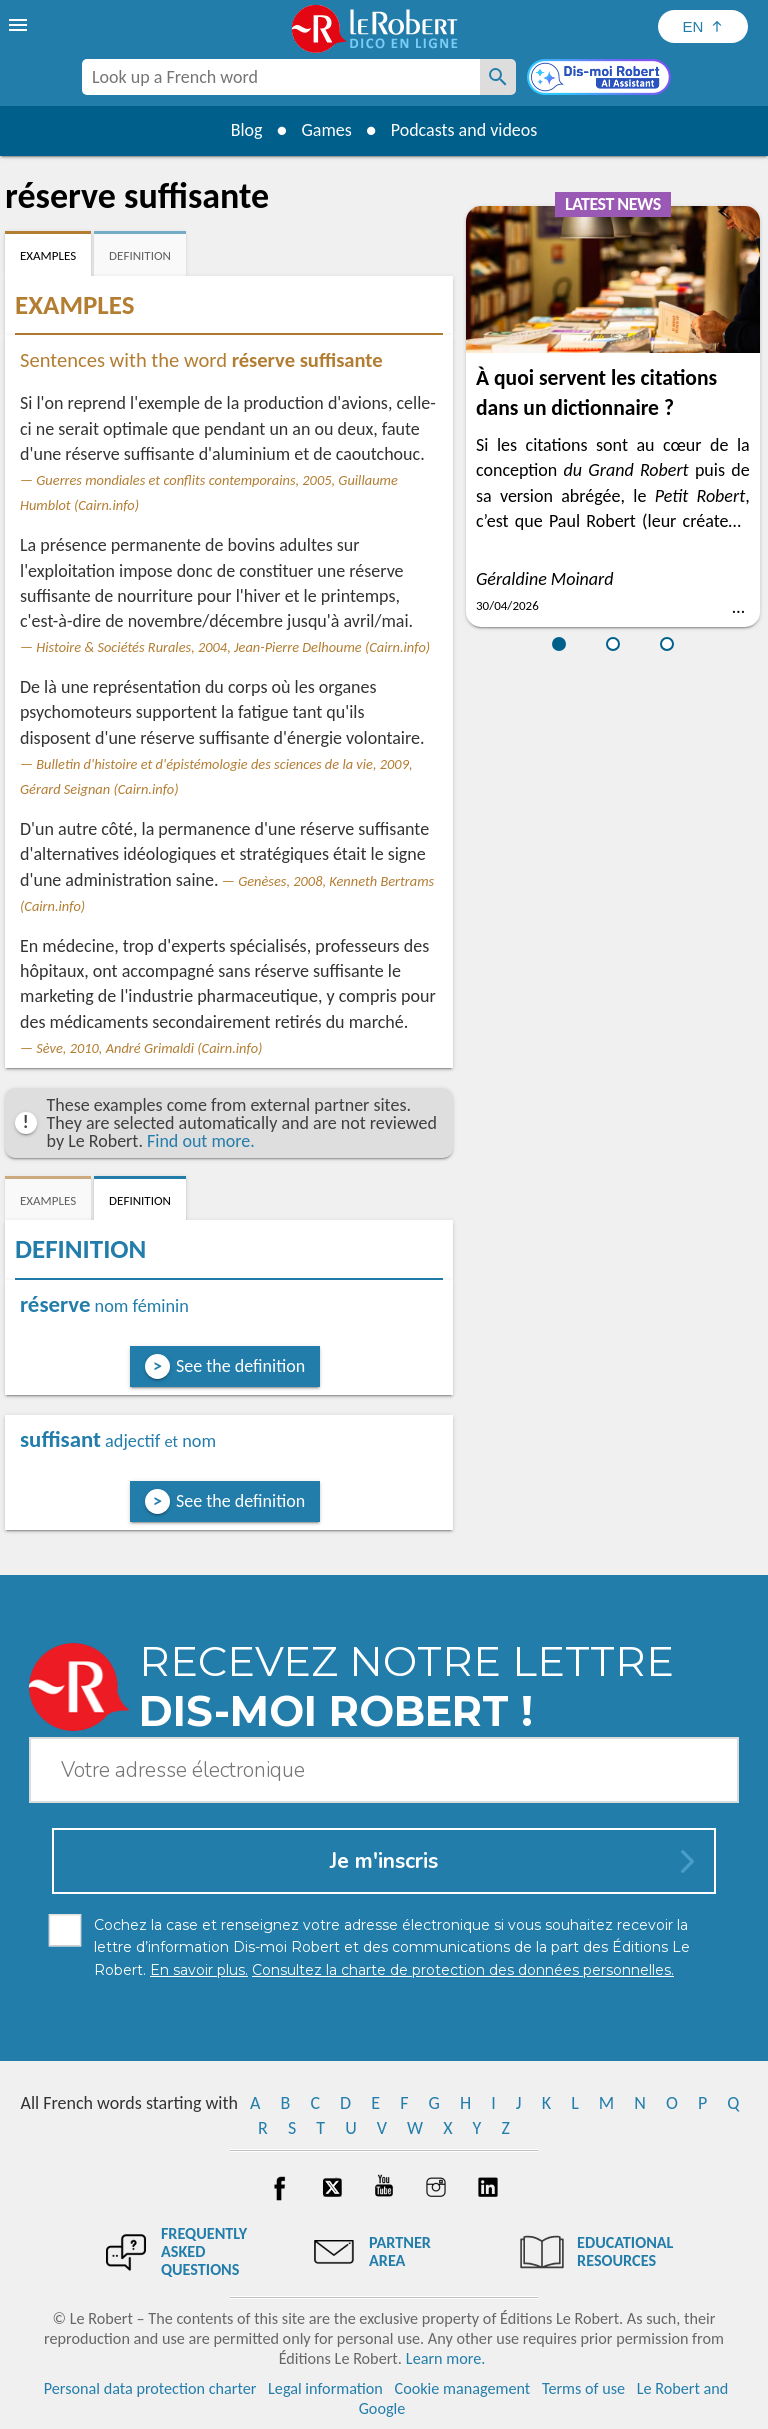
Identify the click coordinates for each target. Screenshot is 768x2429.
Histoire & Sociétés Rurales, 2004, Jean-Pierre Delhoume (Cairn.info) (233, 647)
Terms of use (583, 2388)
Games (326, 130)
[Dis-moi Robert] (601, 79)
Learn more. (445, 2358)
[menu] (20, 25)
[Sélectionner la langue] (703, 26)
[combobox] (281, 77)
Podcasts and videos (464, 130)
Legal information (325, 2388)
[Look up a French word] (498, 77)
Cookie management (463, 2388)
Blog (246, 130)
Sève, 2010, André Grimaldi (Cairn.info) (149, 1048)
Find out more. (201, 1141)
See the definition (240, 1366)
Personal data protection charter (150, 2388)
